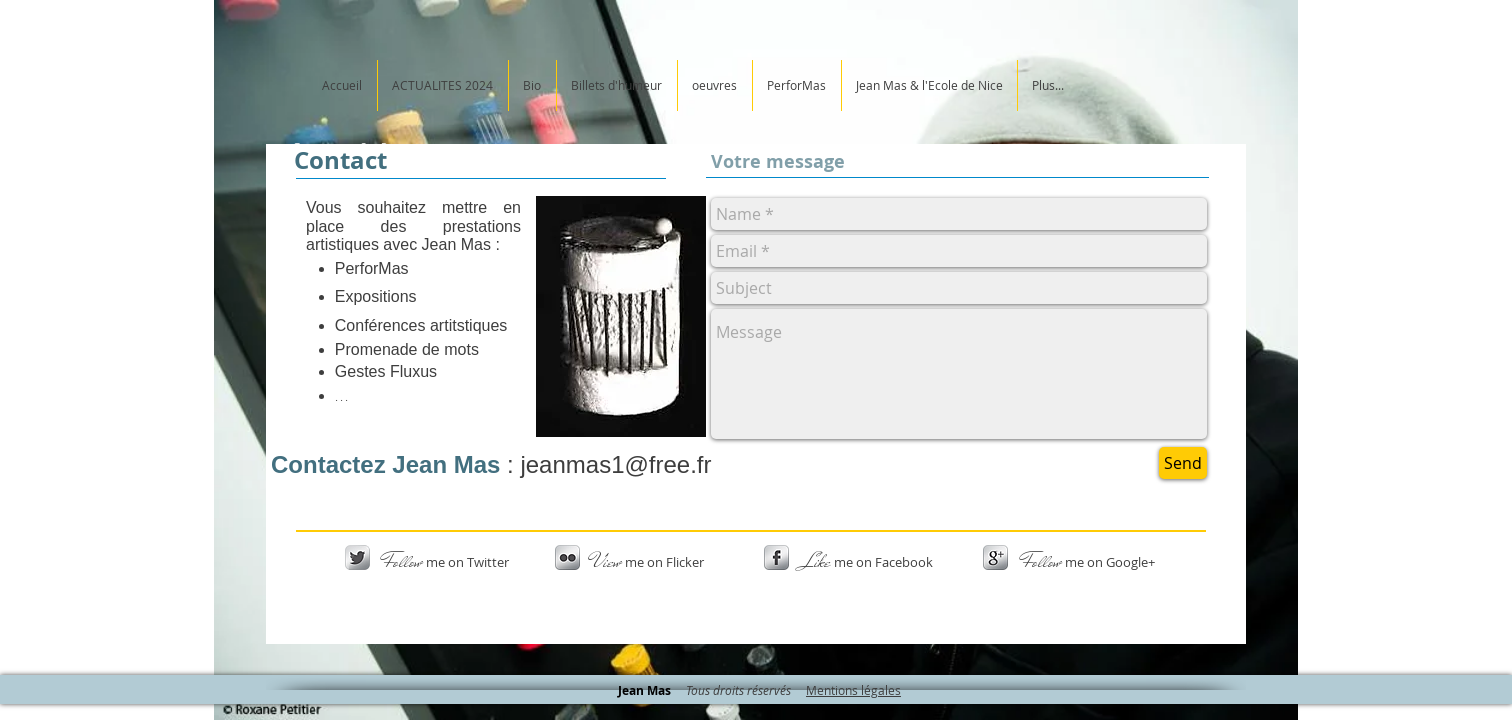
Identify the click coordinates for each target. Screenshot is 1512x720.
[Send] (1183, 463)
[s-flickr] (567, 557)
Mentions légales (853, 690)
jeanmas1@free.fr (615, 464)
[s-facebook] (776, 557)
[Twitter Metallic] (357, 557)
